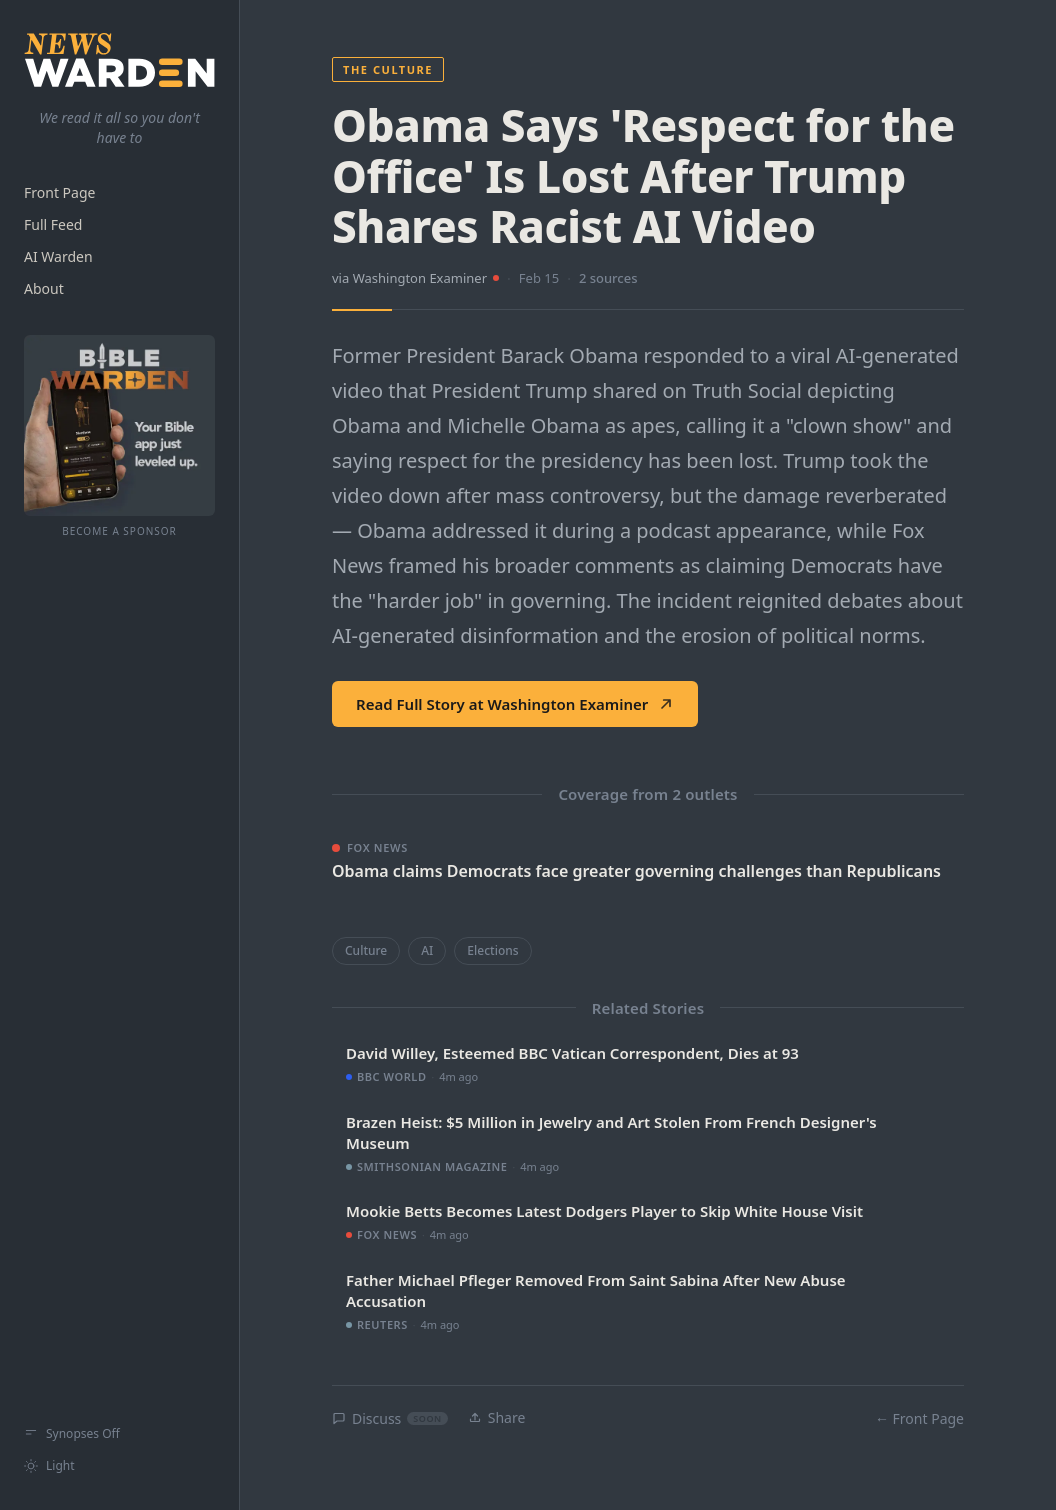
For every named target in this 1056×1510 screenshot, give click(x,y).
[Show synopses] (119, 1434)
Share (497, 1417)
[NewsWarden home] (119, 60)
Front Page (59, 192)
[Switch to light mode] (119, 1466)
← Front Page (919, 1418)
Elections (492, 950)
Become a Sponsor (119, 531)
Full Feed (53, 224)
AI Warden (58, 256)
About (44, 288)
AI (427, 950)
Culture (366, 950)
